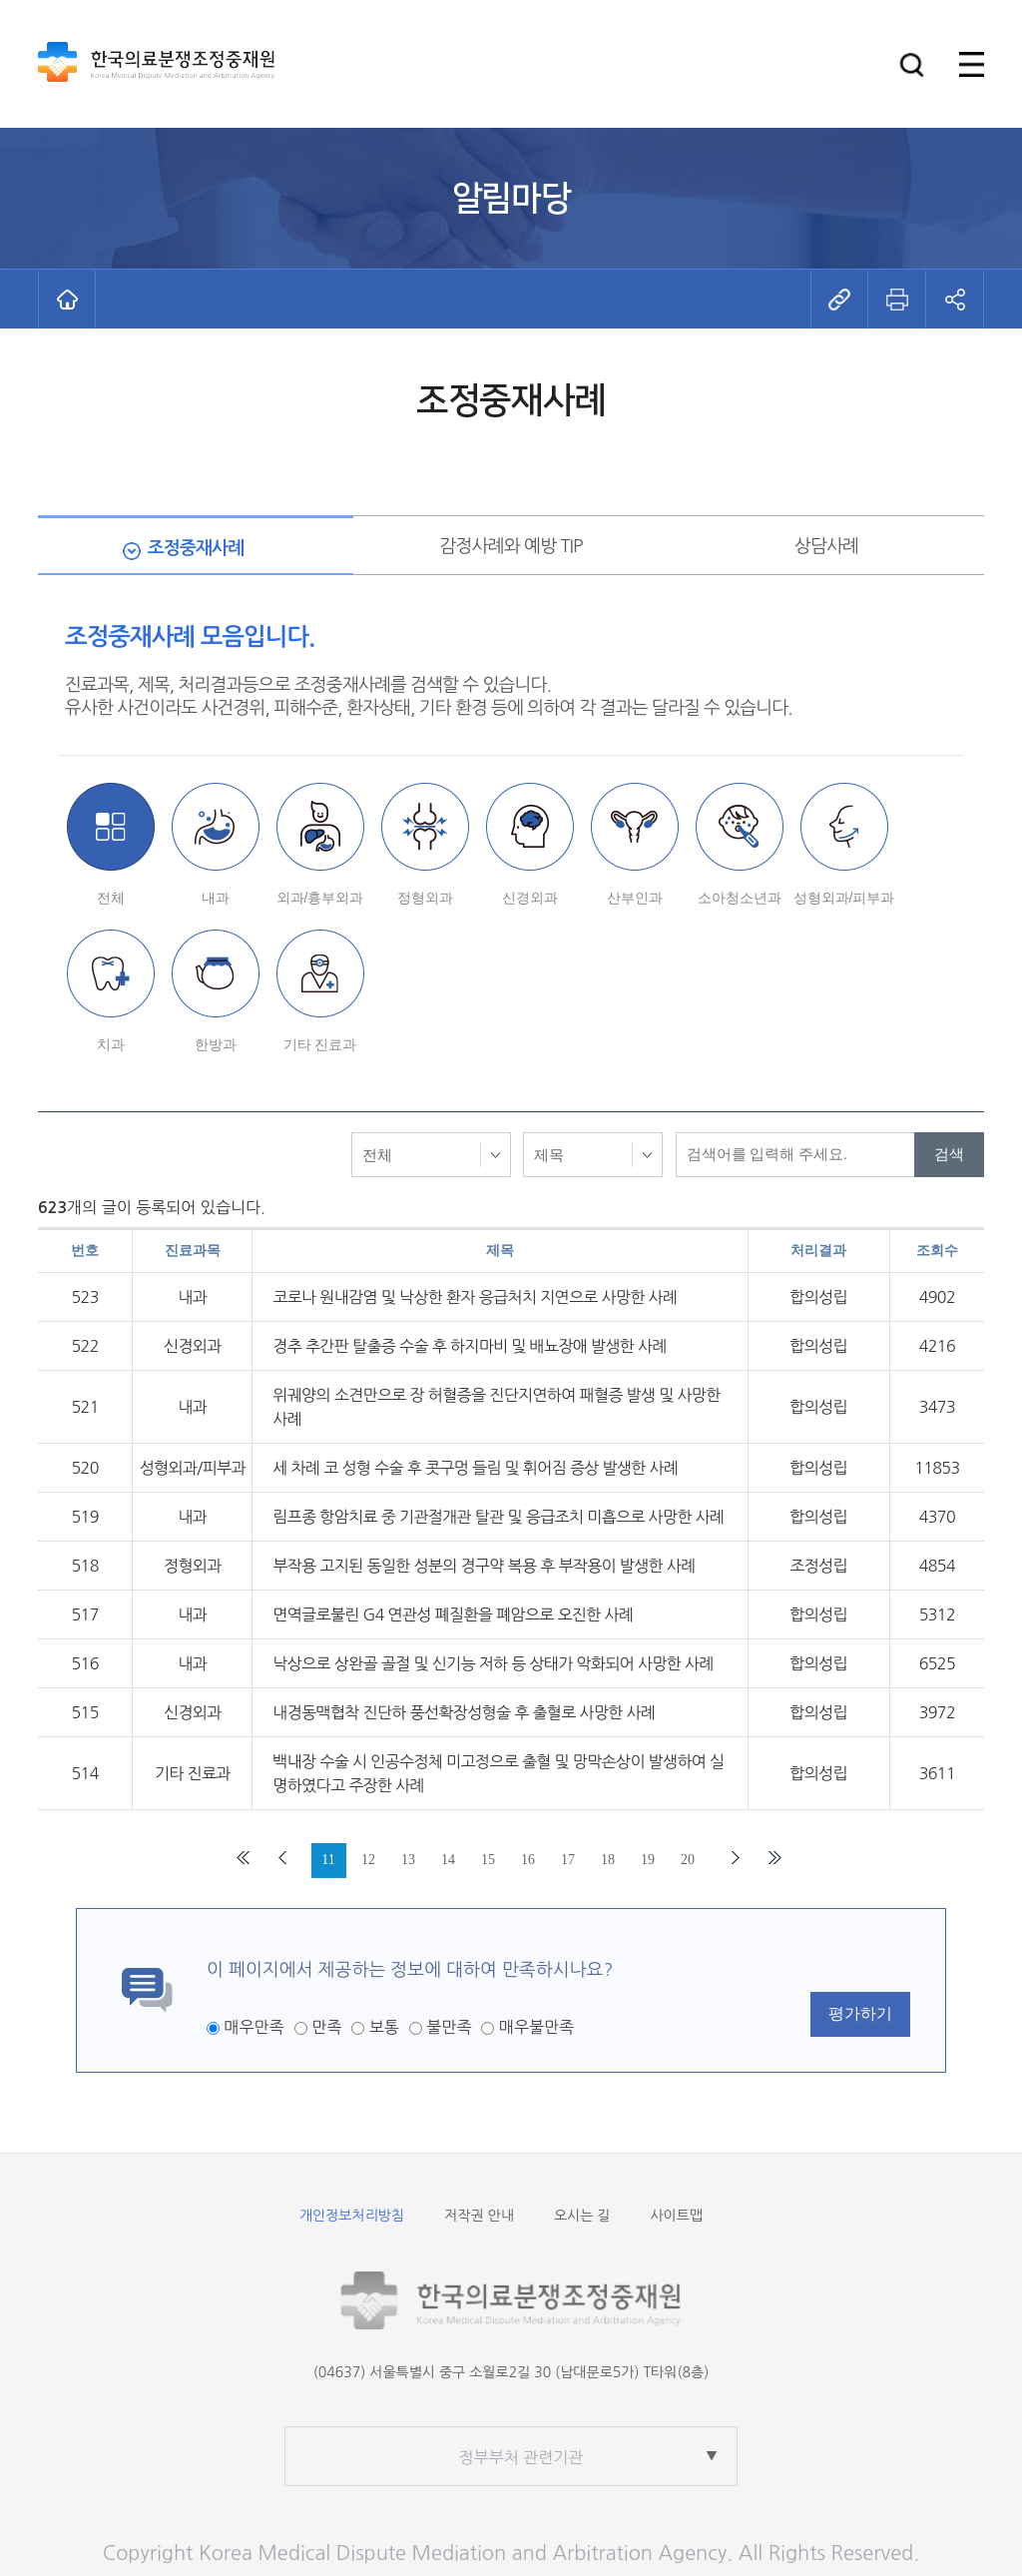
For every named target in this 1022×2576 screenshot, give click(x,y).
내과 (216, 898)
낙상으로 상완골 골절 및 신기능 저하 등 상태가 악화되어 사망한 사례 (493, 1663)
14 (448, 1859)
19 (648, 1859)
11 (327, 1859)
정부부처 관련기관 (521, 2457)
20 (688, 1859)
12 (368, 1859)
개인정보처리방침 (351, 2216)
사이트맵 (676, 2216)
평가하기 (860, 2013)
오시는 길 (582, 2216)
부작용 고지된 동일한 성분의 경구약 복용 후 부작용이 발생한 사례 (483, 1566)
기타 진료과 (320, 1044)
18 (608, 1859)
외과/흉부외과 (320, 898)
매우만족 (253, 2027)
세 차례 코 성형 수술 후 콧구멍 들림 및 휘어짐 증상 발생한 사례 (475, 1468)
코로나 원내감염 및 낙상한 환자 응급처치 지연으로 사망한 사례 (474, 1297)
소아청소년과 (739, 898)
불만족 (448, 2027)
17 (568, 1859)
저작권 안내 (479, 2216)
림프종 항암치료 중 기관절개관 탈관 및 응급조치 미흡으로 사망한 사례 (498, 1517)
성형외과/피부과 (844, 898)
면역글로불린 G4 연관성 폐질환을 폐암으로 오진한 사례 (452, 1614)
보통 (384, 2027)
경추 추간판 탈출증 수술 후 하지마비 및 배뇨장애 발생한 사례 (469, 1346)
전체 (111, 898)
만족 (326, 2027)
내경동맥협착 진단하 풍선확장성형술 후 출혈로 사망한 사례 (463, 1712)
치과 (111, 1044)
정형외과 (425, 898)
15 (488, 1859)
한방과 (216, 1044)
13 (408, 1859)
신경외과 (530, 898)
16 (528, 1859)
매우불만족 (536, 2027)
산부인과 (635, 898)
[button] (911, 64)
